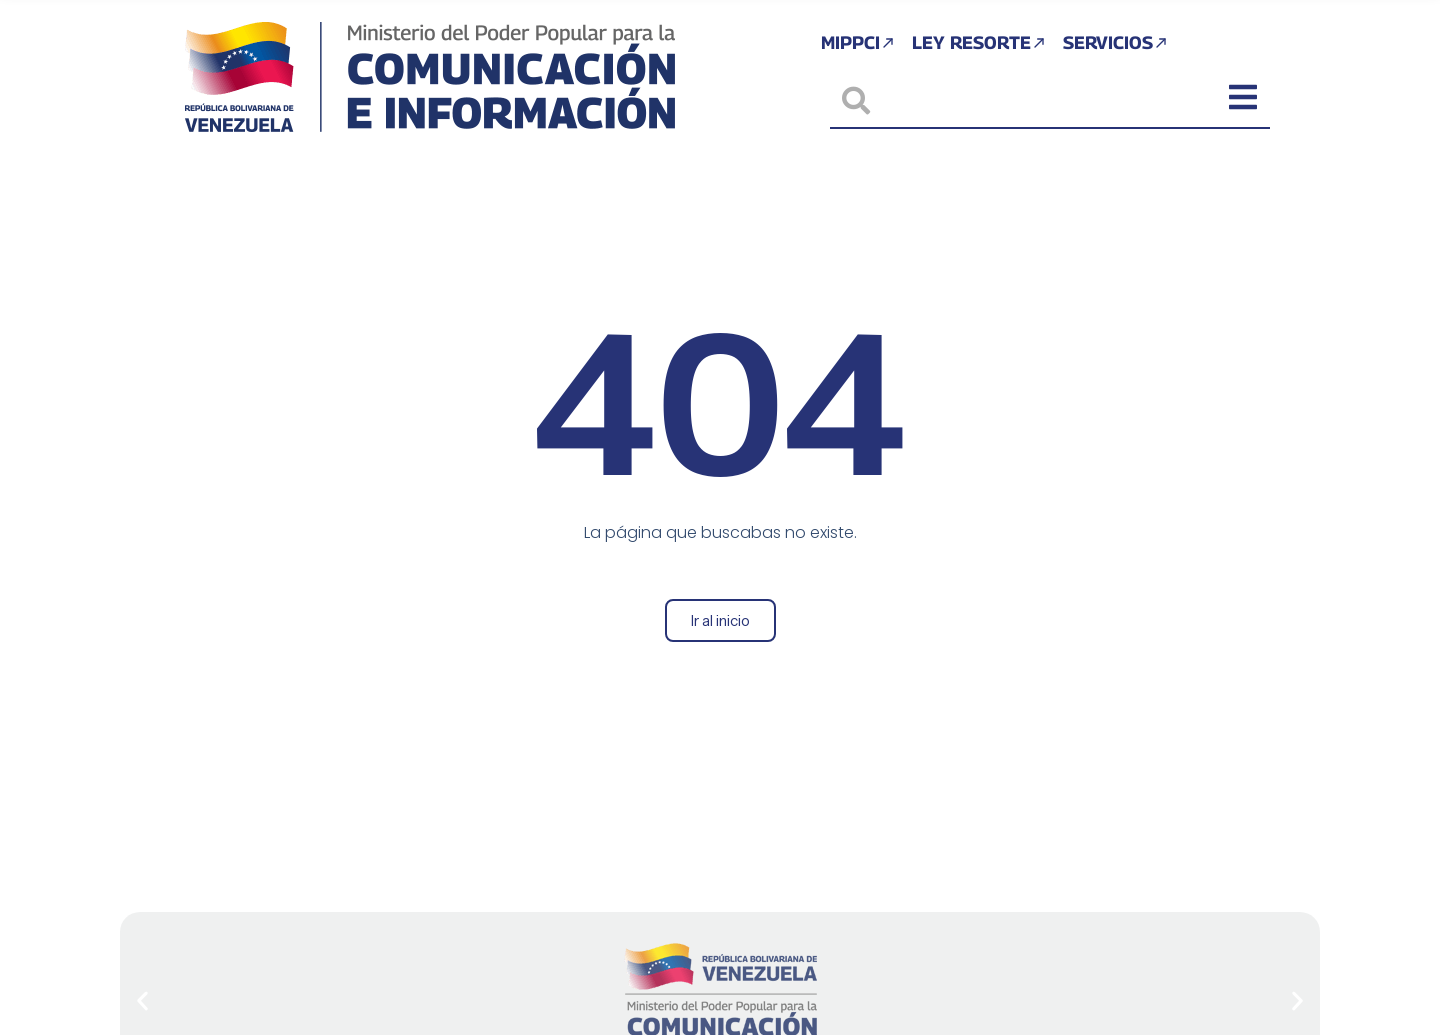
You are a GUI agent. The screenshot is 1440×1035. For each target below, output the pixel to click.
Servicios (1117, 42)
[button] (142, 1001)
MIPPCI (857, 42)
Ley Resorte (979, 42)
